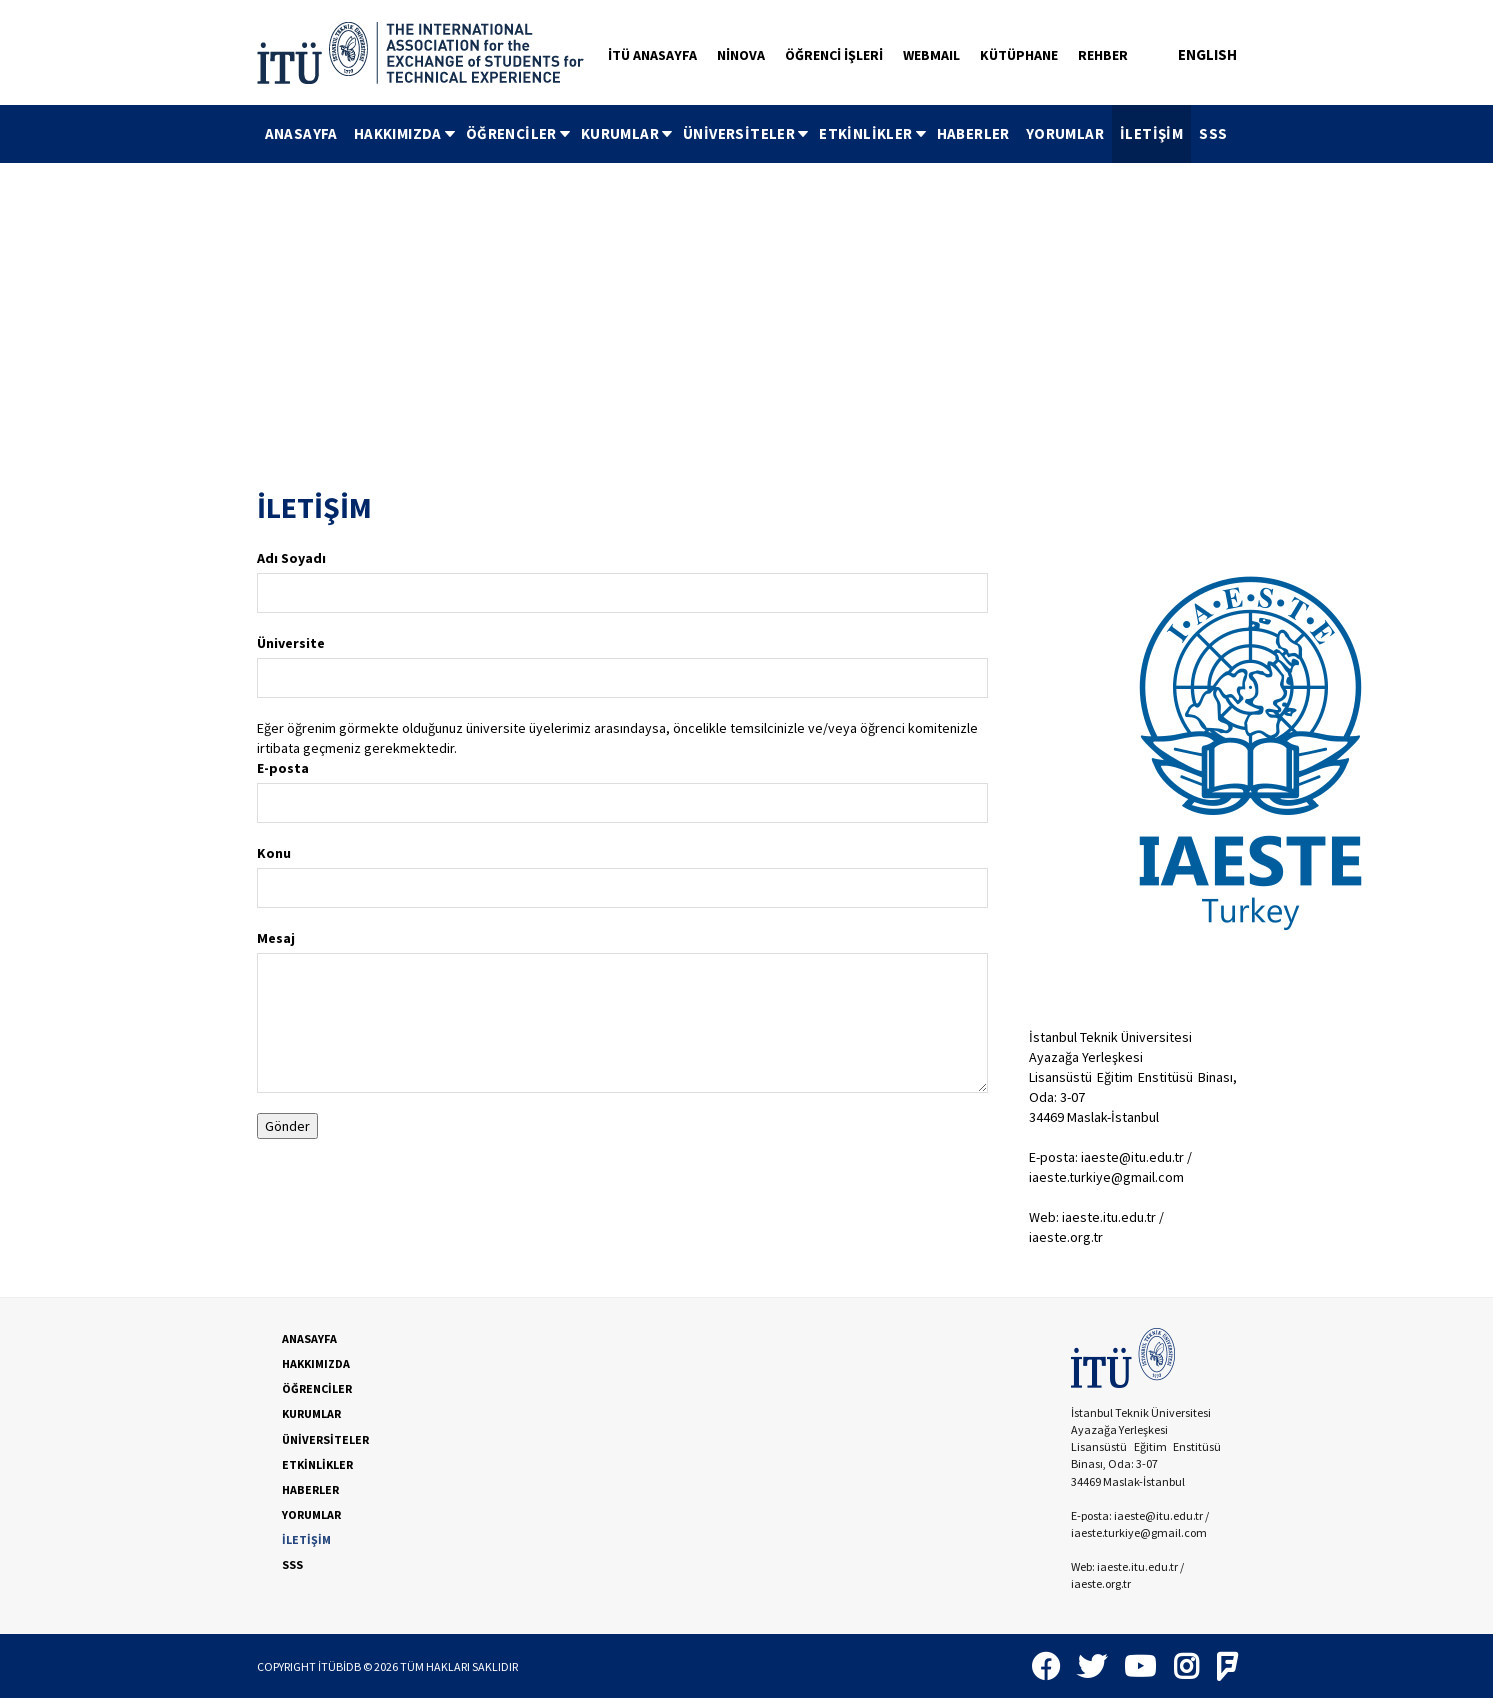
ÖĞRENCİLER (519, 133)
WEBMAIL (931, 55)
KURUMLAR (628, 133)
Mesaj (276, 938)
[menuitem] (301, 134)
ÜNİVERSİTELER (747, 133)
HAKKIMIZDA (406, 133)
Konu (274, 853)
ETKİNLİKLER (873, 133)
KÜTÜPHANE (1019, 55)
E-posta (283, 768)
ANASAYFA (301, 133)
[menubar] (746, 134)
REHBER (1103, 55)
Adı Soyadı (291, 558)
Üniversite (291, 643)
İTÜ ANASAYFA (652, 55)
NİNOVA (741, 55)
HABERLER (973, 133)
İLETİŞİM (1151, 133)
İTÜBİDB (339, 1666)
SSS (1213, 133)
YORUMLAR (1065, 133)
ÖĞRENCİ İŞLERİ (834, 55)
